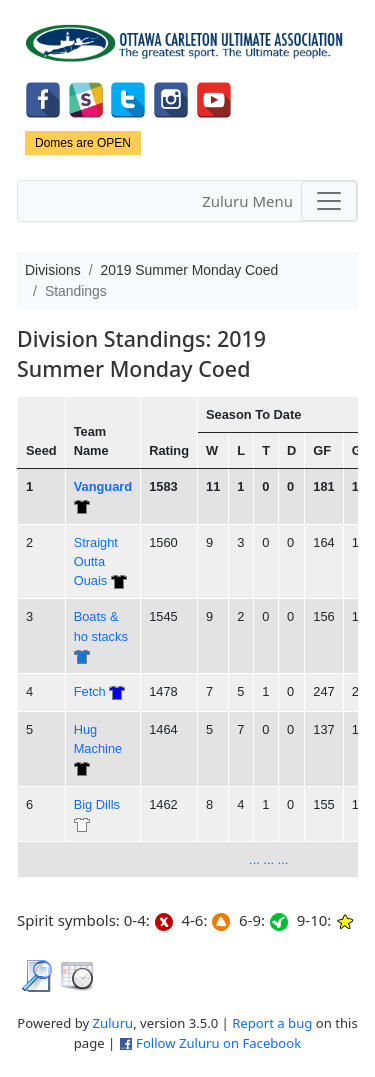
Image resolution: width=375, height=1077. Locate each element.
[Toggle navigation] (329, 201)
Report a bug (272, 1023)
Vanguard (103, 486)
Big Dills (97, 804)
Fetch (90, 691)
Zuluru (113, 1023)
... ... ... (268, 859)
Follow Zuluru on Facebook (218, 1043)
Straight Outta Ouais (96, 562)
